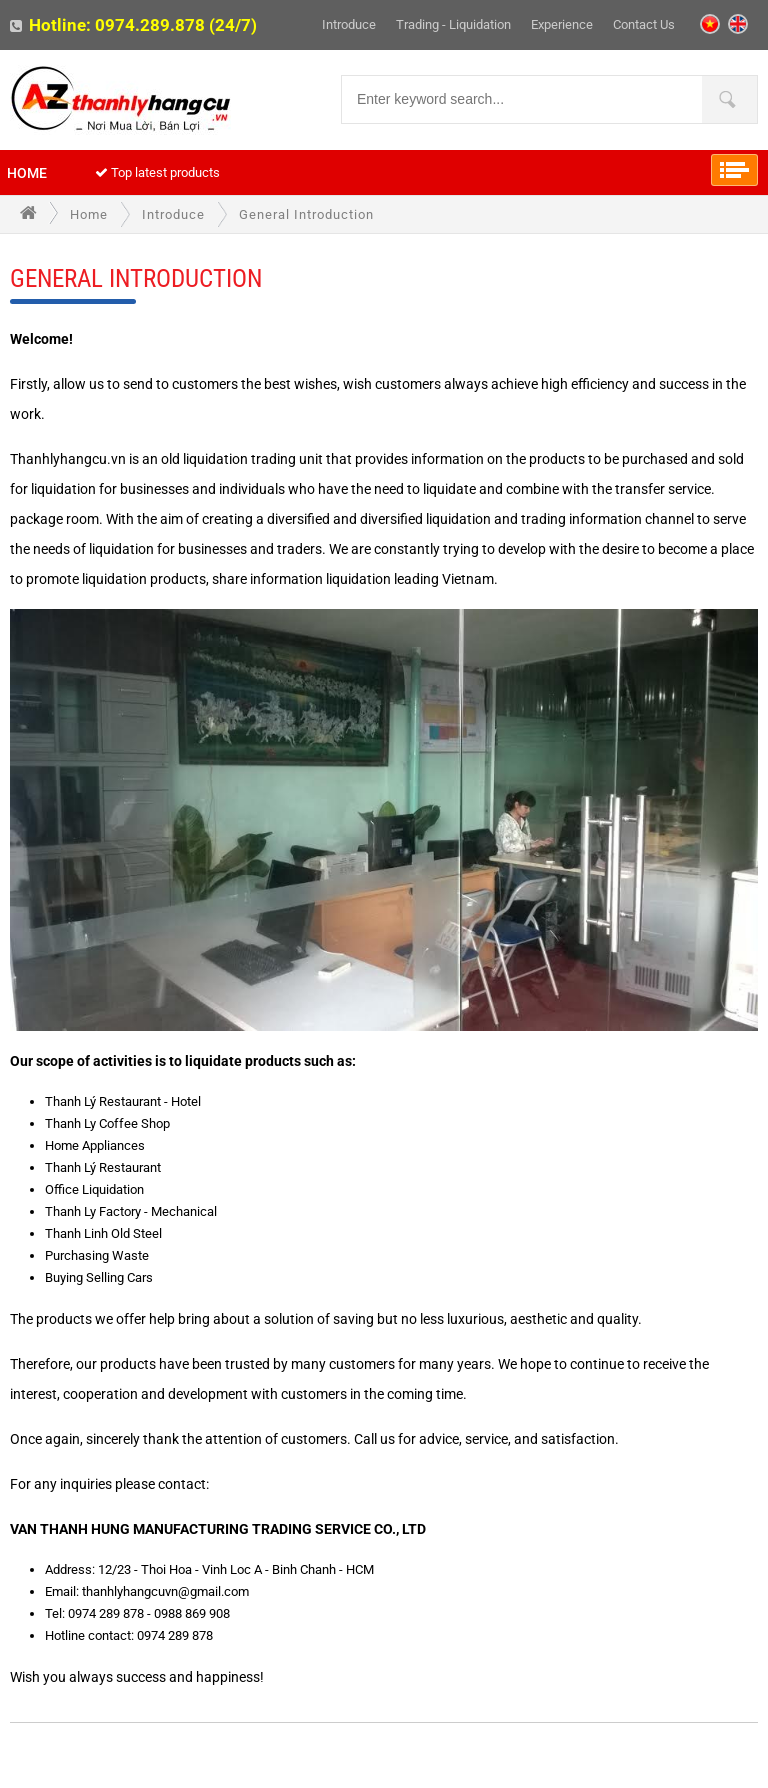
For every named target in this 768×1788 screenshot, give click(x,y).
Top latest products (157, 172)
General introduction (306, 214)
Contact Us (644, 24)
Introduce (349, 24)
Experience (562, 24)
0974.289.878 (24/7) (176, 25)
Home (27, 173)
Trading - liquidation (453, 24)
